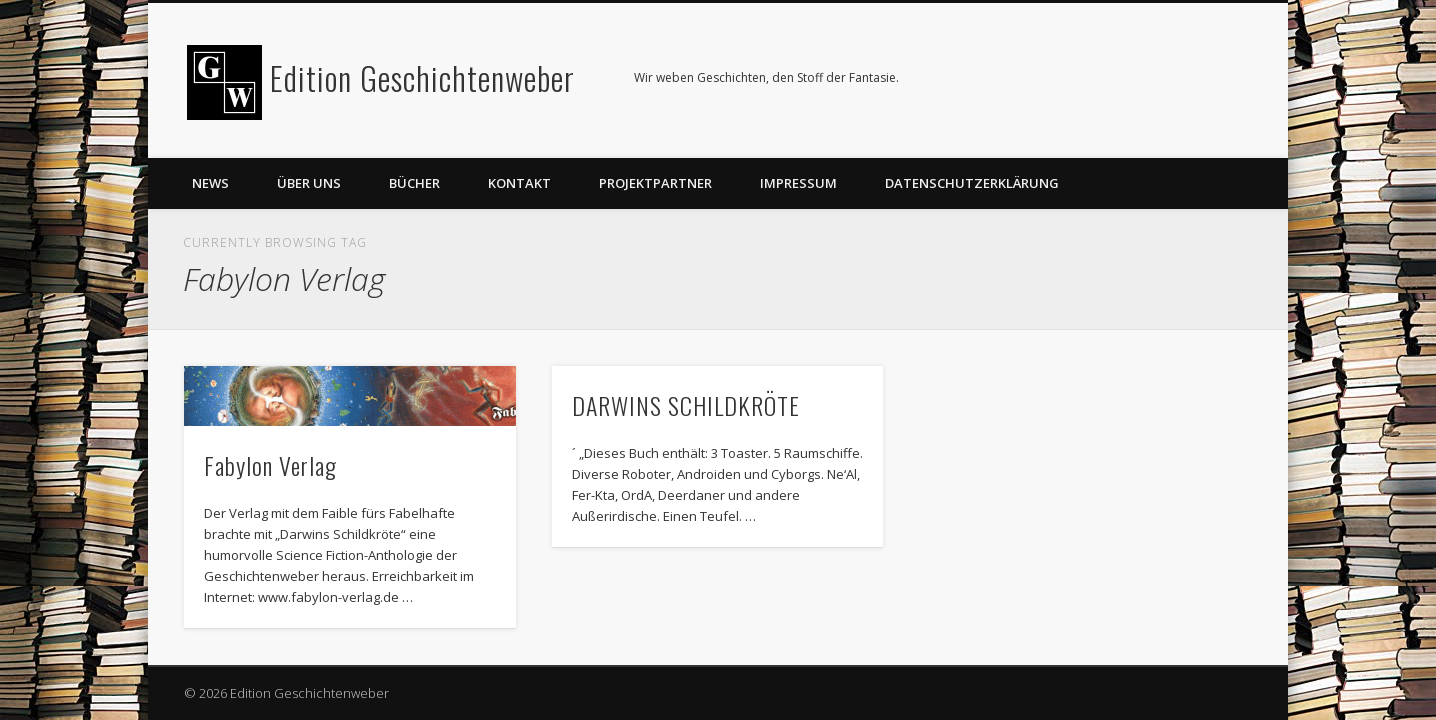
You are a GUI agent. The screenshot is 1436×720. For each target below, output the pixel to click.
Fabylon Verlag (270, 465)
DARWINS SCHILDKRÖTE (686, 405)
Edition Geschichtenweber (422, 77)
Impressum (798, 183)
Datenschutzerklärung (972, 183)
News (210, 183)
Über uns (309, 183)
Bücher (414, 183)
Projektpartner (655, 183)
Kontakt (519, 183)
